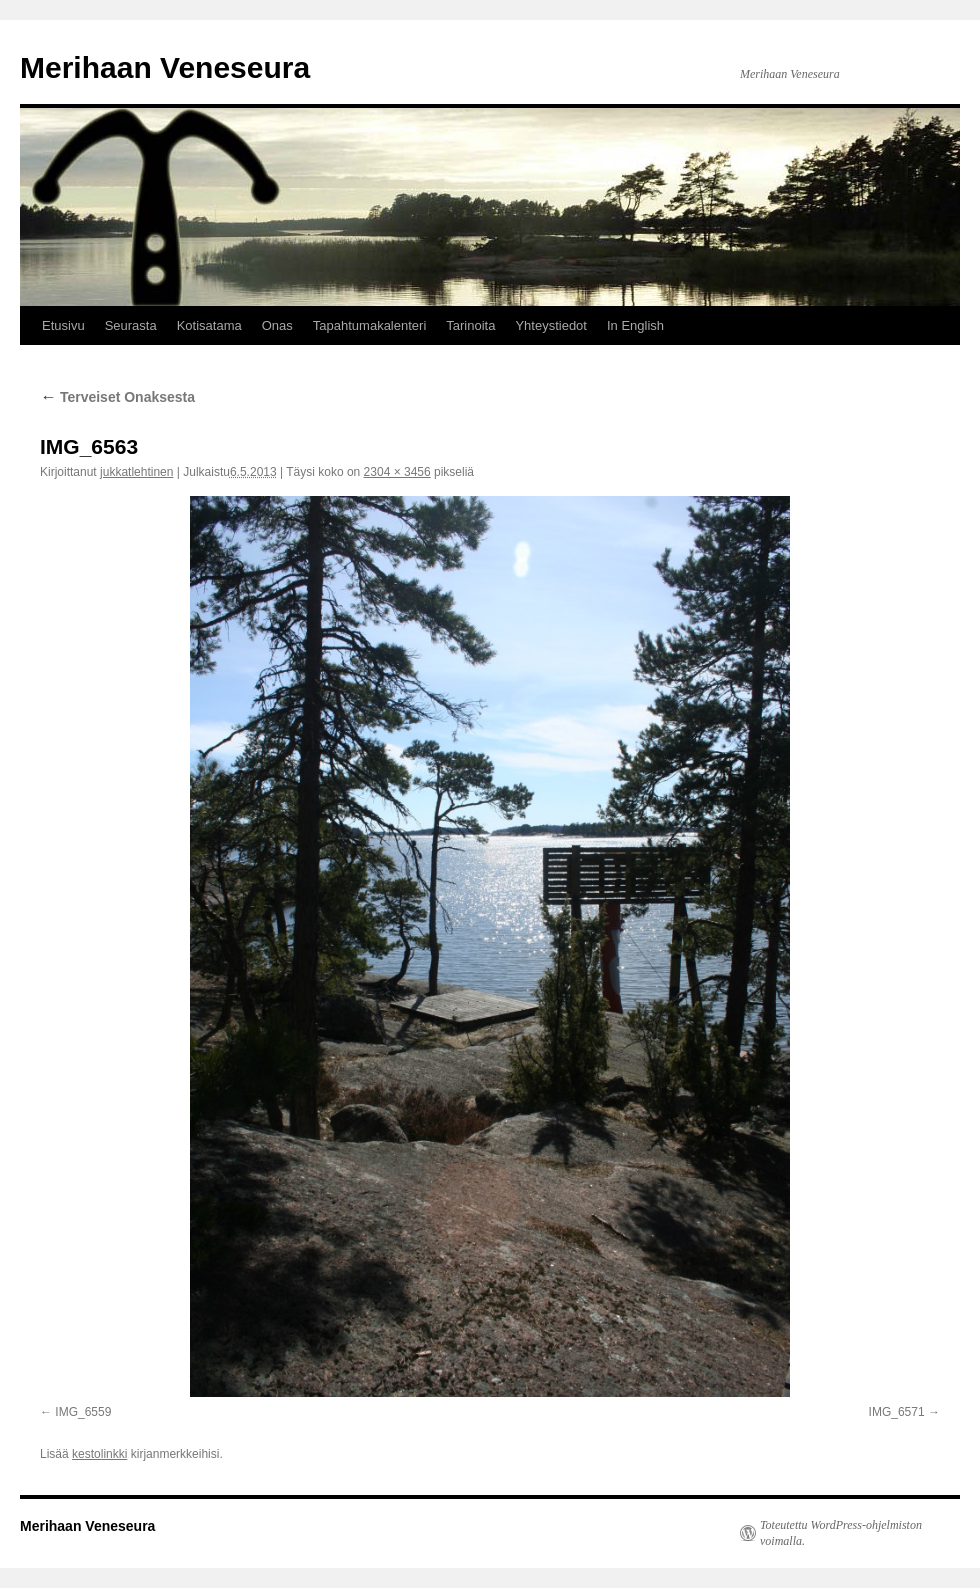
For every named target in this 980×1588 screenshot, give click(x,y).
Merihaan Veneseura (165, 67)
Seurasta (131, 325)
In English (635, 325)
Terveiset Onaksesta (117, 397)
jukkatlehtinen (136, 472)
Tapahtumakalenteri (369, 325)
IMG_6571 (897, 1412)
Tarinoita (470, 325)
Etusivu (63, 325)
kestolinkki (99, 1454)
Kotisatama (209, 325)
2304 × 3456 (397, 472)
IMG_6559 (83, 1412)
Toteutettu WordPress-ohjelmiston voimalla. (841, 1533)
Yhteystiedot (551, 325)
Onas (277, 325)
